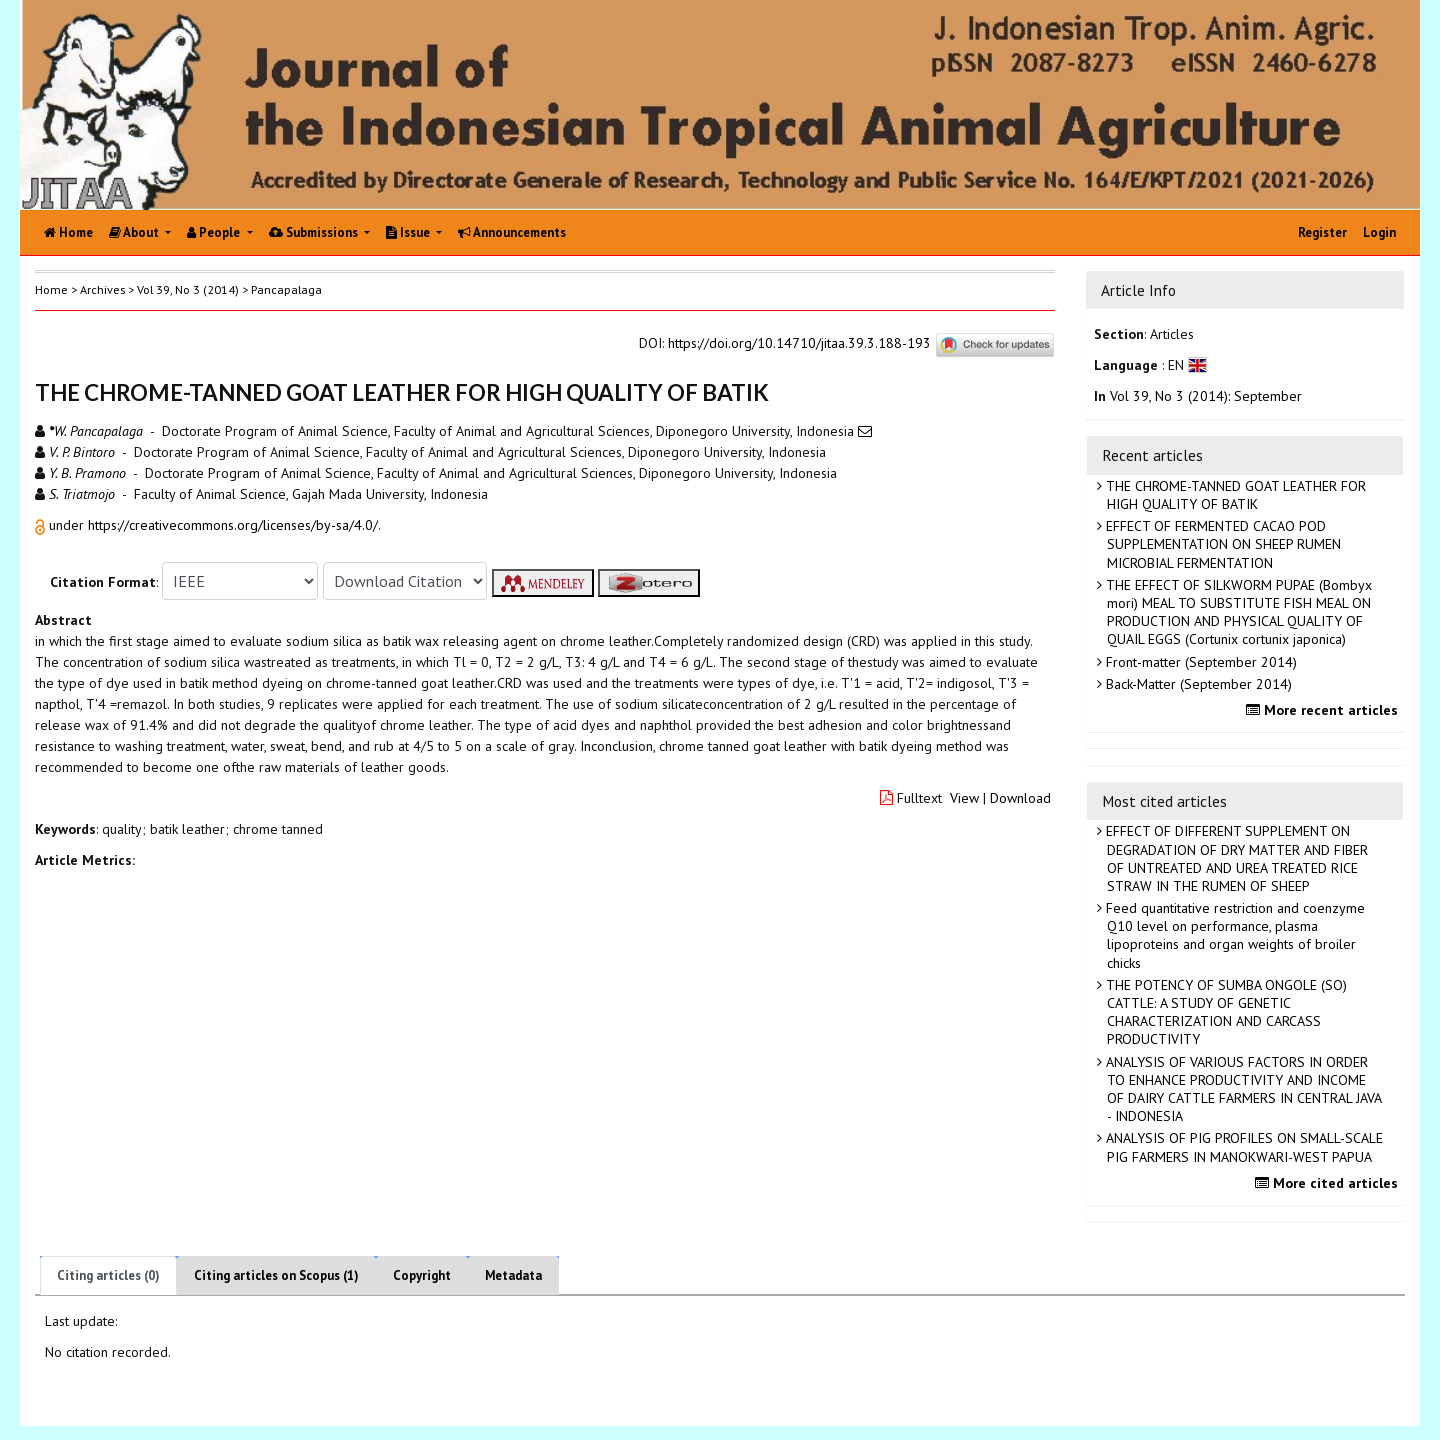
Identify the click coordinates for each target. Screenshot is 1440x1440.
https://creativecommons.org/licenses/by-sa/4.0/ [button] (233, 525)
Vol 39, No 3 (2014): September (1206, 396)
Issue (409, 232)
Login (1379, 232)
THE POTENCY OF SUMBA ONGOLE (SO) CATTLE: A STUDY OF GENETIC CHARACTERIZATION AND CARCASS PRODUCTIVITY (1224, 1012)
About (135, 232)
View (964, 798)
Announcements (512, 232)
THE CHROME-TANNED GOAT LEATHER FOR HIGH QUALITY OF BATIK (1234, 495)
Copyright (422, 1275)
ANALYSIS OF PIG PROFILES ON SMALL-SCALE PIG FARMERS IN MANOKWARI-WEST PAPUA (1242, 1147)
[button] (42, 525)
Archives (102, 289)
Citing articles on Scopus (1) (276, 1275)
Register (1322, 232)
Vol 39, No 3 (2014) (188, 289)
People (215, 232)
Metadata (513, 1275)
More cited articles (1329, 1183)
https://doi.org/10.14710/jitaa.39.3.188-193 (799, 343)
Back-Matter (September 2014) (1197, 684)
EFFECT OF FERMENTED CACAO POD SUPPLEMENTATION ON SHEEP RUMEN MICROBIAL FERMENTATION (1221, 544)
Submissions (315, 232)
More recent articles (1324, 710)
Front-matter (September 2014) (1199, 662)
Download (1020, 798)
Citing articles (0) (108, 1275)
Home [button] (51, 289)
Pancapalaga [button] (286, 289)
